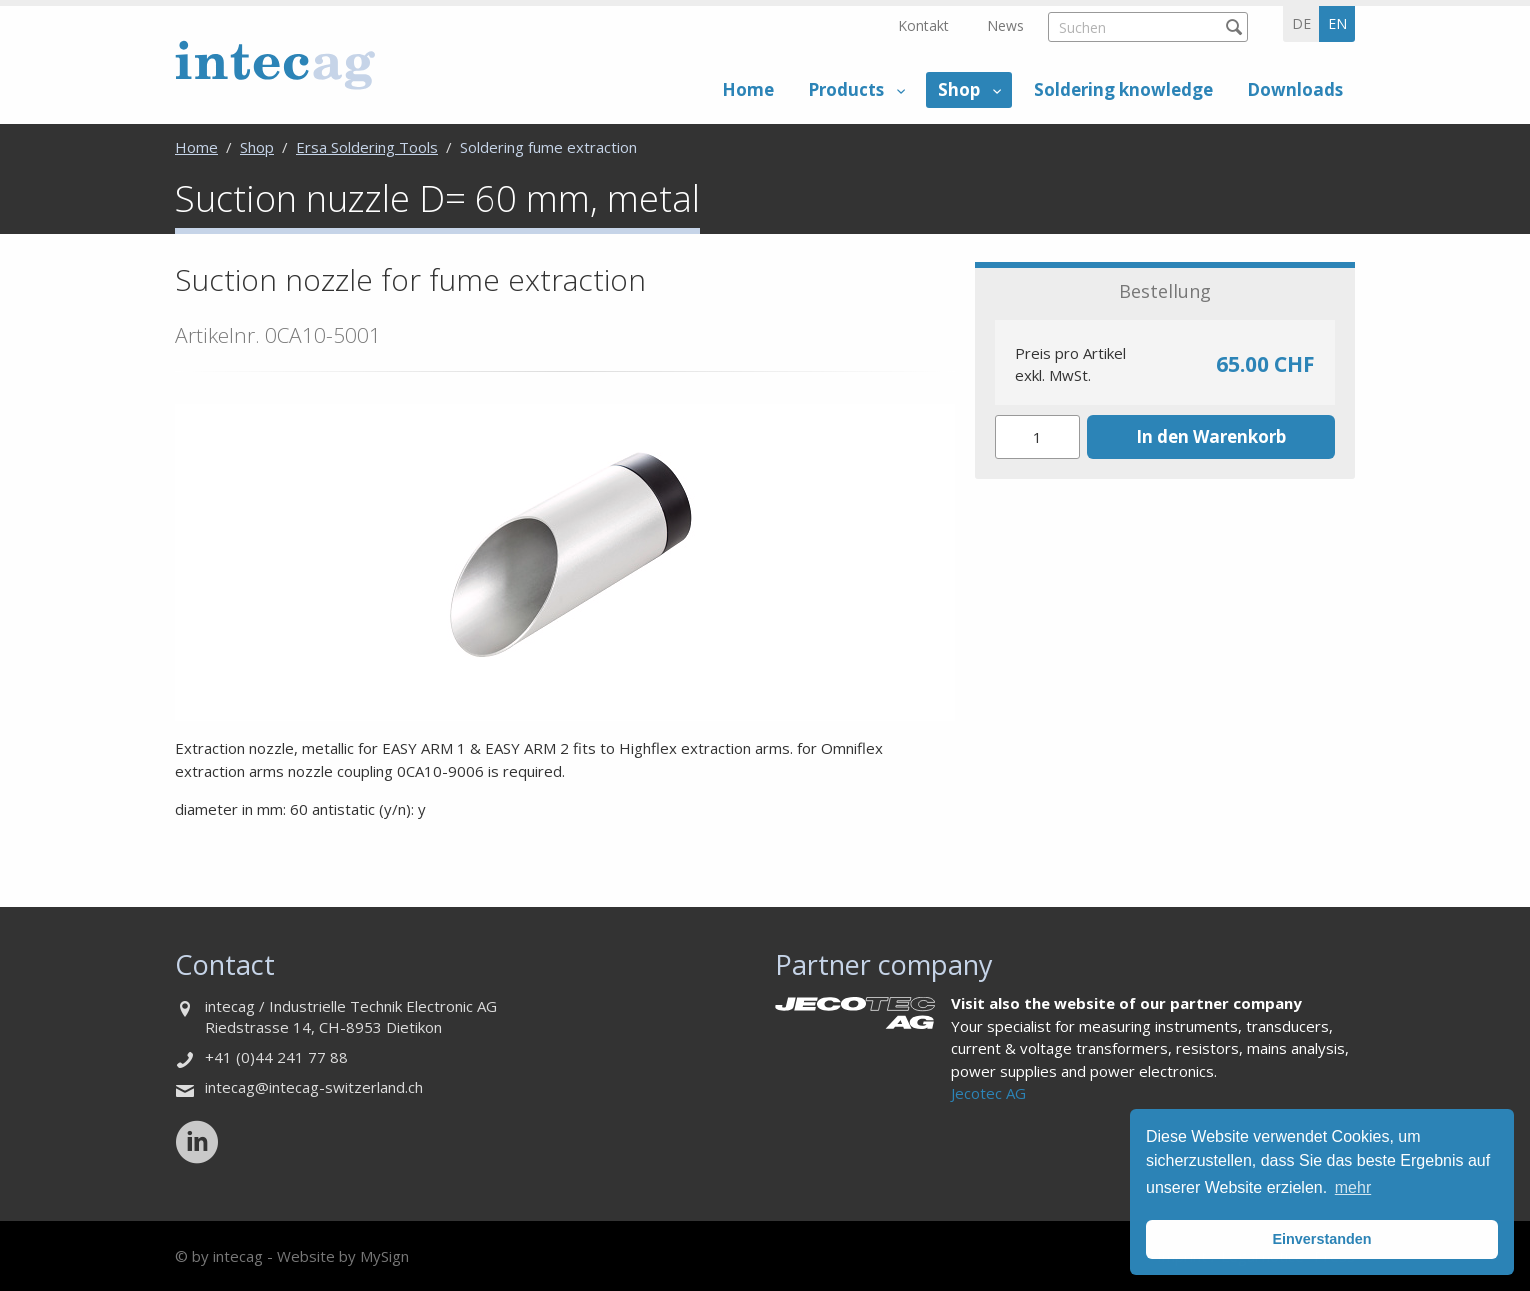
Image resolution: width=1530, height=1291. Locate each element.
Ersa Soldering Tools (367, 147)
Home (748, 89)
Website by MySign (343, 1256)
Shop (959, 89)
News (1005, 25)
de (1301, 23)
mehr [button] (1353, 1187)
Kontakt (923, 25)
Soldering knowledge (1123, 89)
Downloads (1295, 89)
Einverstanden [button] (1321, 1239)
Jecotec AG (988, 1093)
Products (846, 89)
